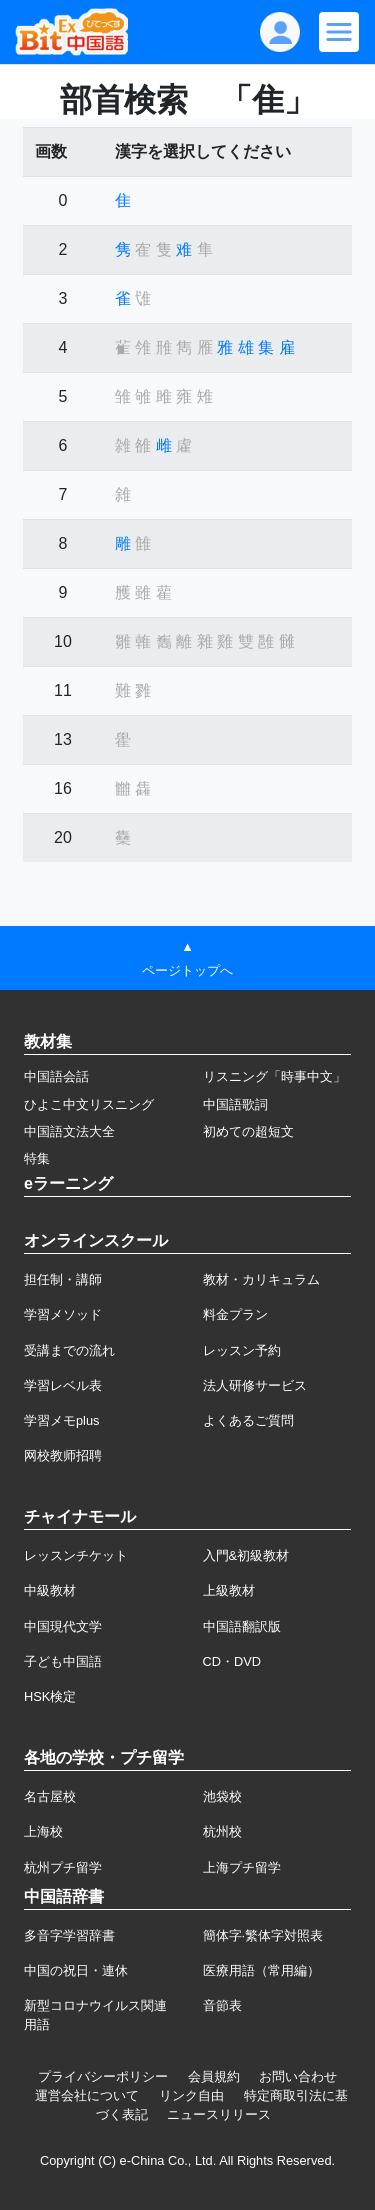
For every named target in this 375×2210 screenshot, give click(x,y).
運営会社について (87, 2095)
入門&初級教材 (246, 1555)
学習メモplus (61, 1420)
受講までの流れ (69, 1350)
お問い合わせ (298, 2076)
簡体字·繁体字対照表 (263, 1935)
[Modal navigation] (339, 32)
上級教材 (229, 1590)
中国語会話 (56, 1076)
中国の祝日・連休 (76, 1970)
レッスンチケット (76, 1555)
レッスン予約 (242, 1350)
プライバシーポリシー (103, 2076)
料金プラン (235, 1314)
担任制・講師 (63, 1279)
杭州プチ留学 (63, 1867)
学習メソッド (63, 1314)
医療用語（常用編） (261, 1970)
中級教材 (50, 1590)
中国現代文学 (63, 1626)
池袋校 (222, 1796)
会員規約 (214, 2076)
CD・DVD (232, 1661)
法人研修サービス (255, 1385)
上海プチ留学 (242, 1867)
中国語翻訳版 (242, 1626)
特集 (37, 1158)
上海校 (43, 1831)
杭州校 (222, 1831)
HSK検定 (50, 1696)
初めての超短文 (248, 1131)
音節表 (222, 2005)
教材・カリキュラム (261, 1279)
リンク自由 (191, 2095)
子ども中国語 (63, 1661)
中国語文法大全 (69, 1131)
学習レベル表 (63, 1385)
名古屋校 (50, 1796)
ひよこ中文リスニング (89, 1104)
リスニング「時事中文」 (274, 1076)
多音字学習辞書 (69, 1935)
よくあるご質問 (248, 1420)
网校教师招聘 (63, 1455)
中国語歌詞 (235, 1104)
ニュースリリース (219, 2114)
